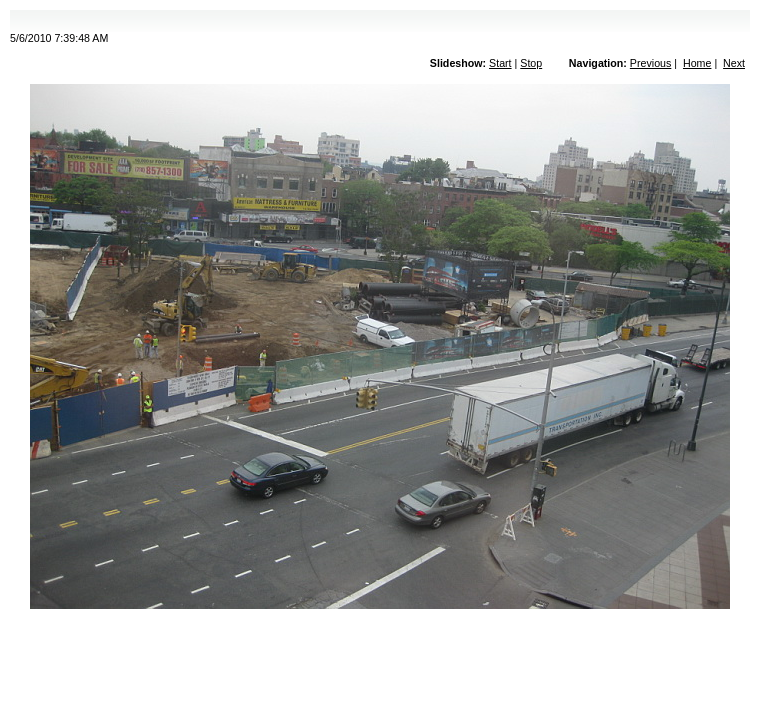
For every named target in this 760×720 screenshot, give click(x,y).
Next (734, 63)
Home (697, 63)
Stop (531, 63)
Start (500, 63)
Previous (650, 63)
